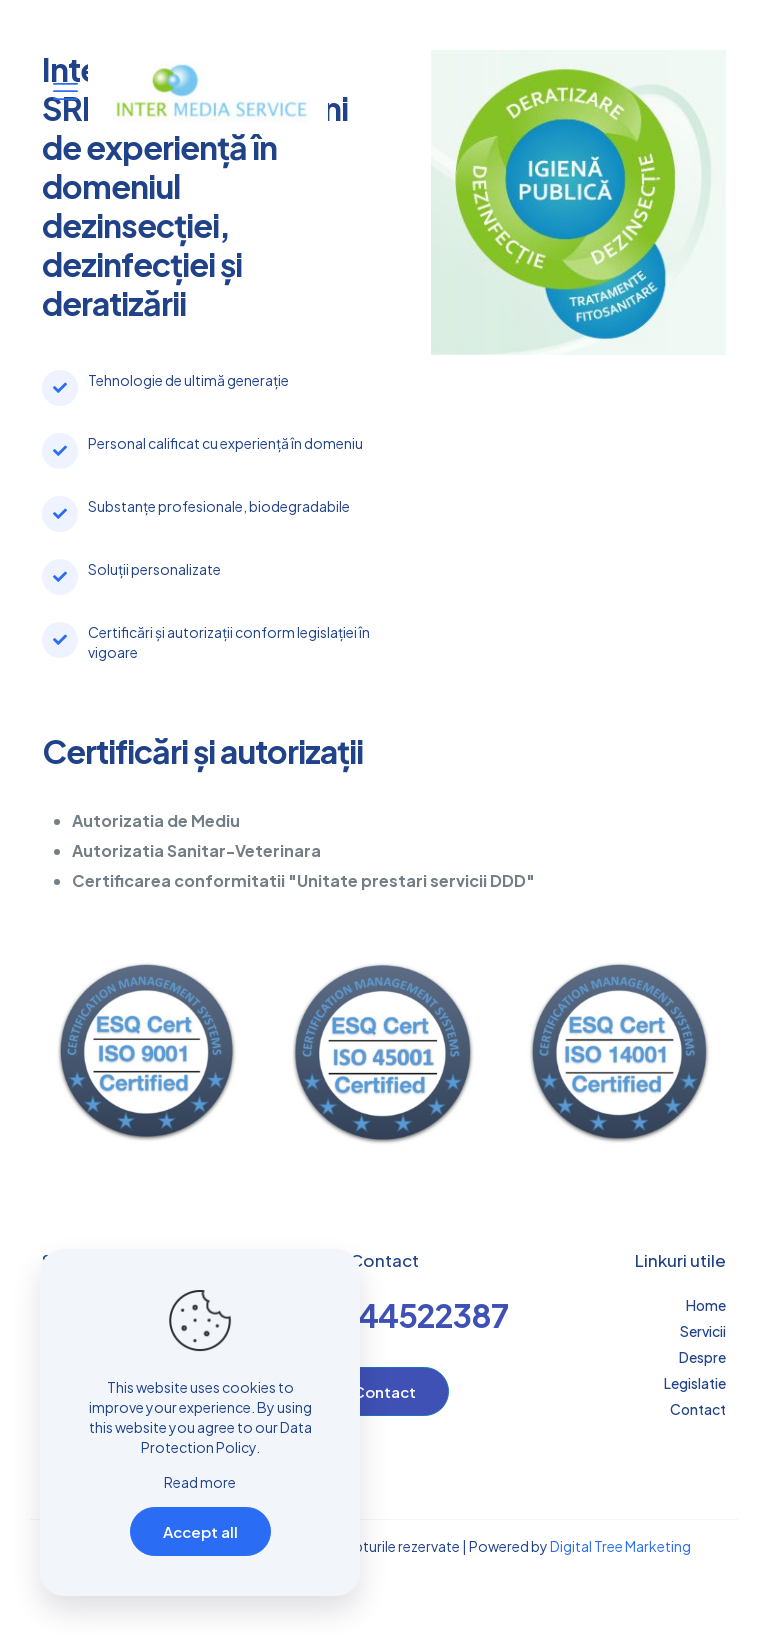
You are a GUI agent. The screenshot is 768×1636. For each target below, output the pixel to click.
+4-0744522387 (384, 1315)
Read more (200, 1482)
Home (706, 1305)
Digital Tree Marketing (620, 1546)
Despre (702, 1357)
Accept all (200, 1531)
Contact (698, 1409)
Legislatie (695, 1383)
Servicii (703, 1331)
